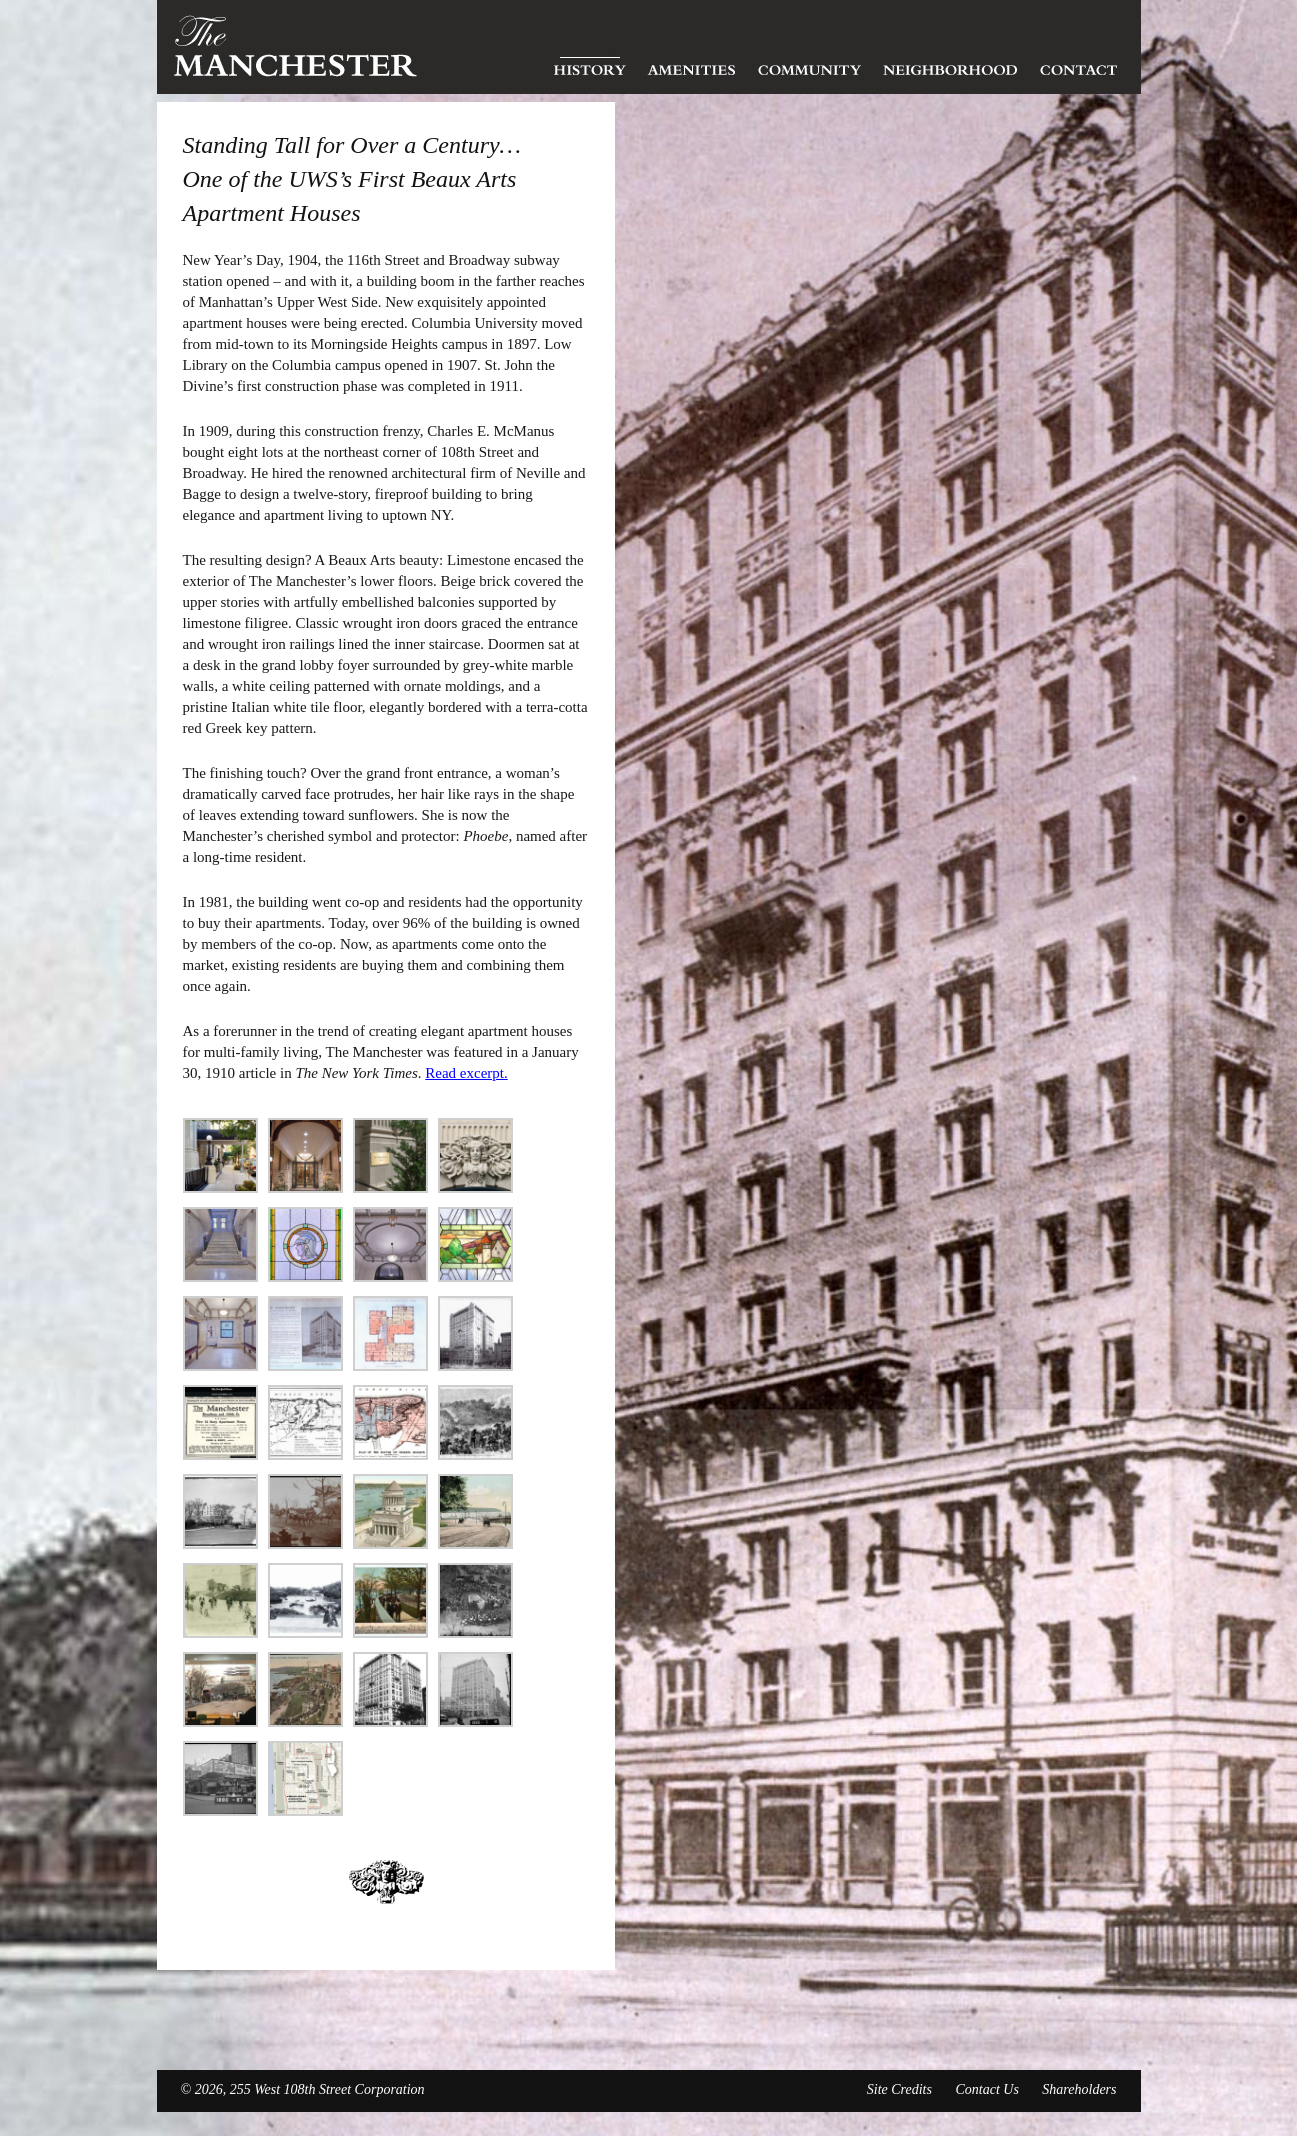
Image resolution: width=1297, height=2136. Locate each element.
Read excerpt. (466, 1073)
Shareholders (1079, 2089)
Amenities (692, 65)
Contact (1079, 65)
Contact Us (986, 2089)
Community (809, 65)
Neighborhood (950, 65)
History (590, 65)
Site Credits (899, 2089)
